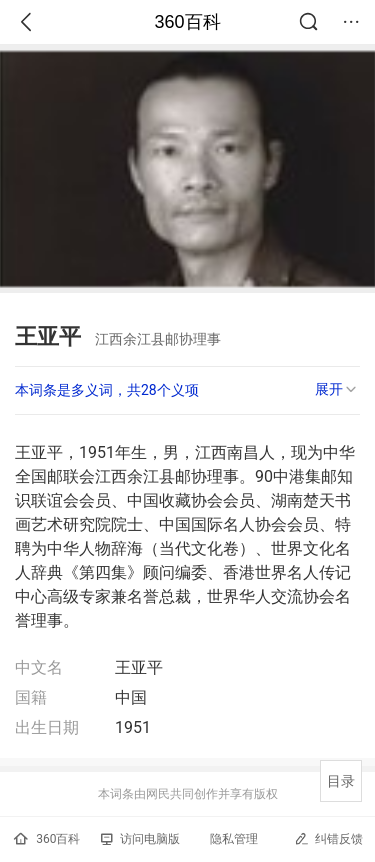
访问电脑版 (140, 839)
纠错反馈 (328, 838)
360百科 (187, 22)
